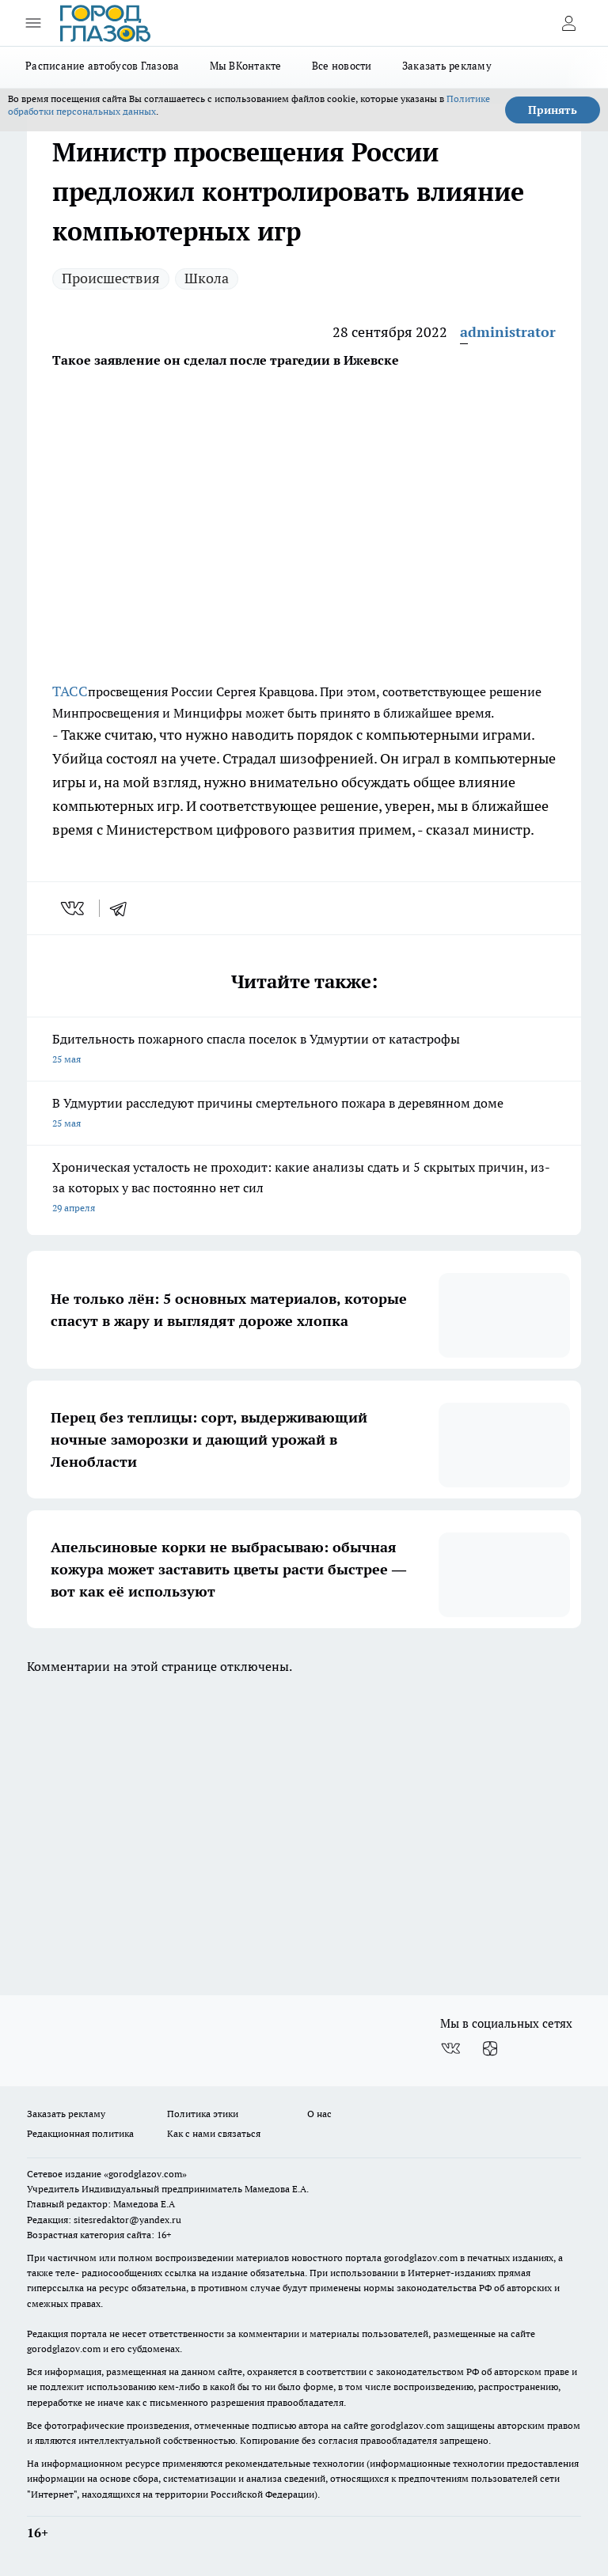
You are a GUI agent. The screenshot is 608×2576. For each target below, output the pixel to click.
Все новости (342, 66)
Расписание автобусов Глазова (102, 66)
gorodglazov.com (421, 2257)
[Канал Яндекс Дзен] (490, 2049)
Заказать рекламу (447, 66)
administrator (508, 332)
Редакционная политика (80, 2133)
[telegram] (123, 908)
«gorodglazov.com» (145, 2174)
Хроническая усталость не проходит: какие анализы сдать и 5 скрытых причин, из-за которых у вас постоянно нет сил (304, 1188)
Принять (552, 110)
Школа (206, 278)
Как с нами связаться (213, 2133)
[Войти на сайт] (568, 23)
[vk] (74, 908)
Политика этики (202, 2114)
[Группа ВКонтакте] (450, 2049)
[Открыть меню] (33, 23)
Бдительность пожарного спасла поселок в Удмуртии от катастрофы (304, 1050)
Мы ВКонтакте (246, 66)
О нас (319, 2114)
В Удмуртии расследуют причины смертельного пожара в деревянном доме (304, 1114)
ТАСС (70, 691)
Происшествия (111, 278)
